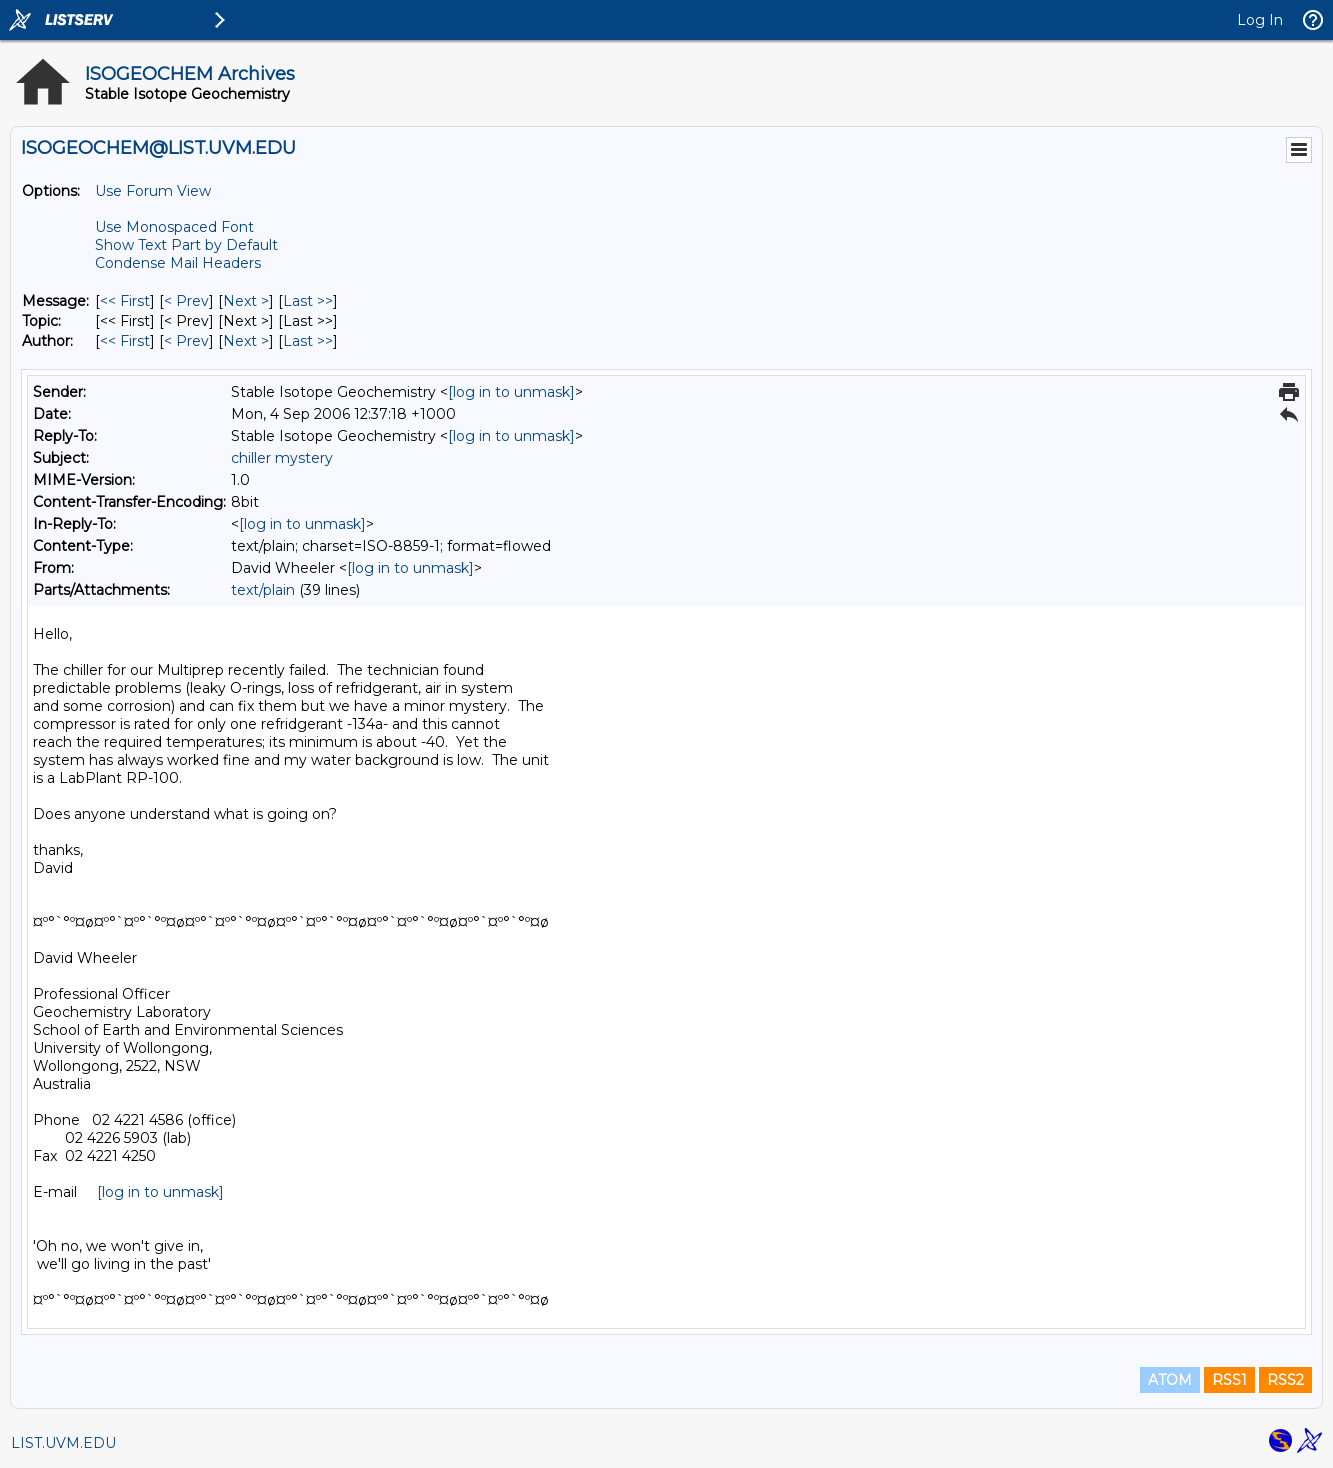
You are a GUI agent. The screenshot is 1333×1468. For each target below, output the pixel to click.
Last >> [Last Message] (308, 301)
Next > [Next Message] (246, 301)
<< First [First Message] (125, 301)
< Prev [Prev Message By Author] (186, 341)
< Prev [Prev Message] (186, 301)
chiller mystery (282, 458)
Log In (1260, 20)
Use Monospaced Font (174, 227)
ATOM (1170, 1380)
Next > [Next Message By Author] (246, 341)
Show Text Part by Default (186, 245)
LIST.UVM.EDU (63, 1443)
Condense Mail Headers (178, 263)
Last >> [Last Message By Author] (308, 341)
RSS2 (1285, 1380)
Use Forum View (153, 191)
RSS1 (1229, 1380)
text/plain (263, 590)
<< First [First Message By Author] (125, 341)
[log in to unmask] (511, 392)
